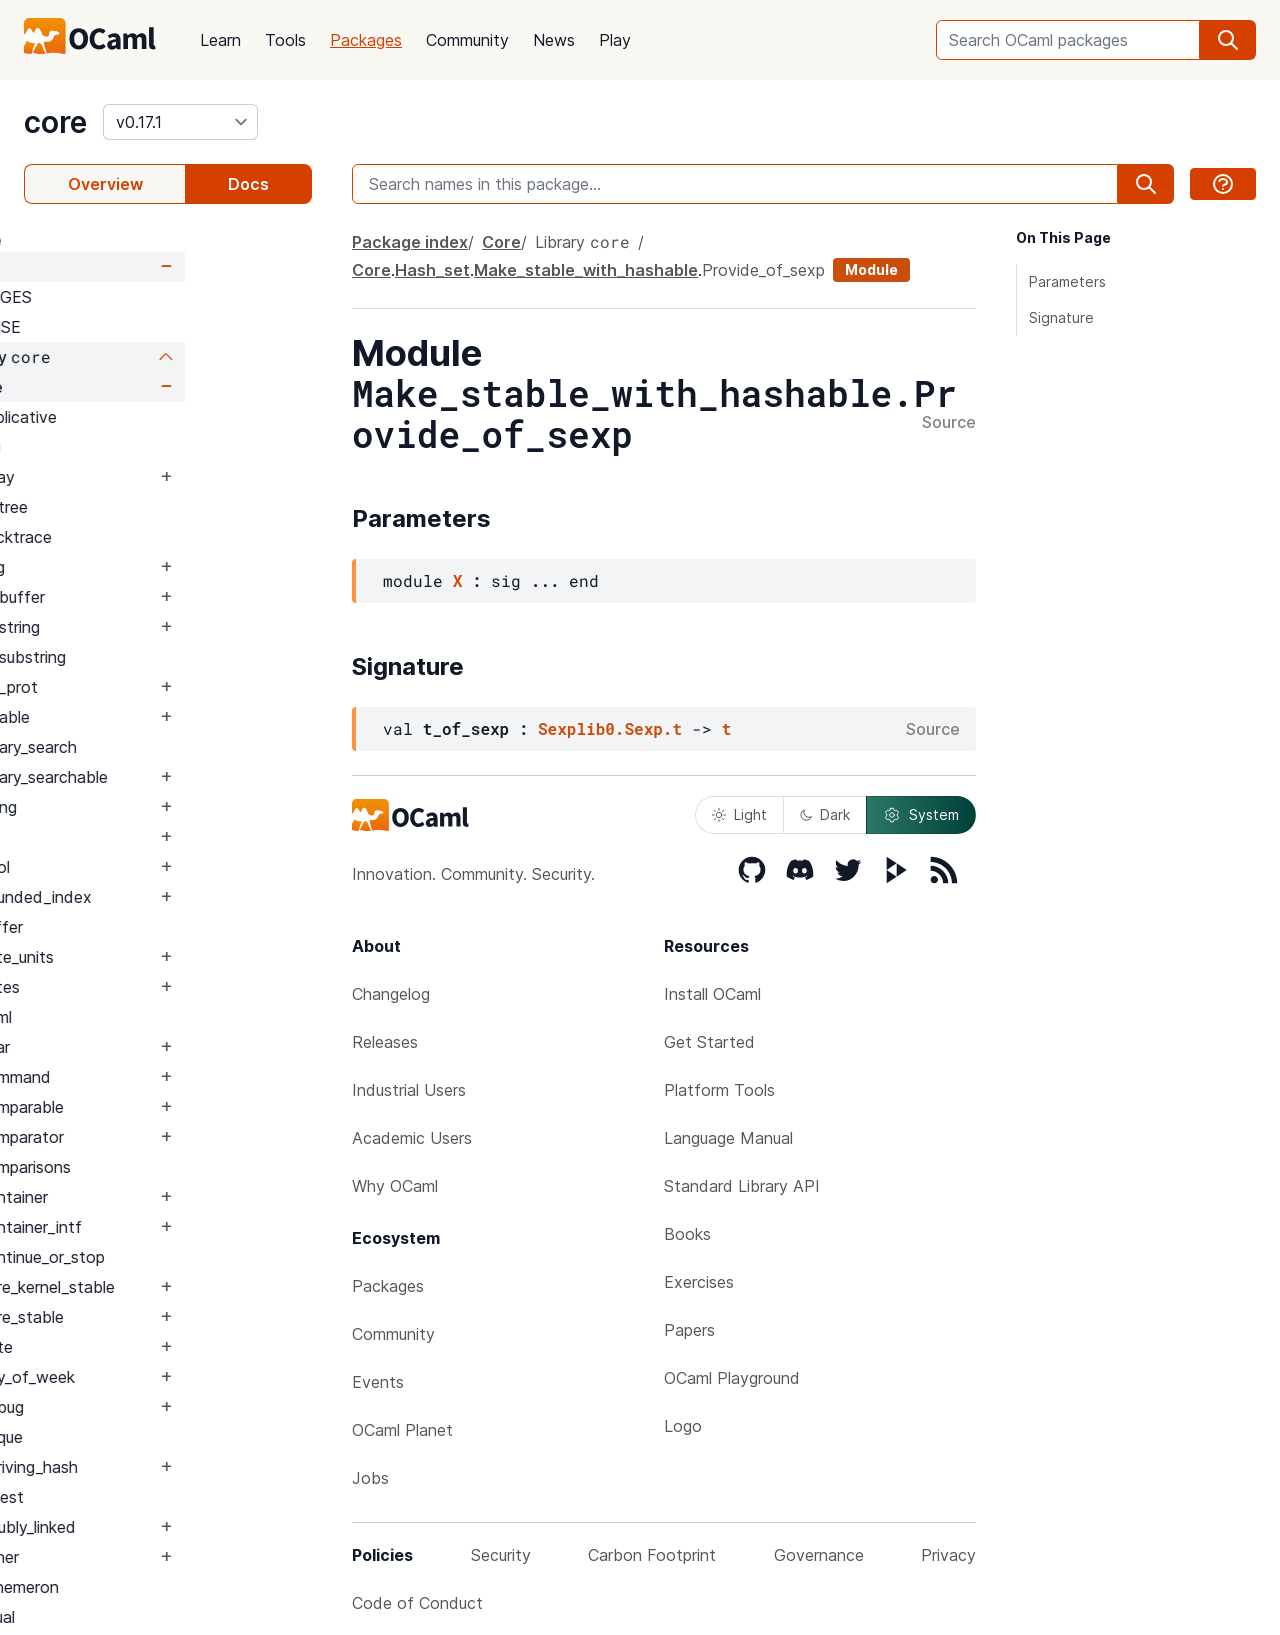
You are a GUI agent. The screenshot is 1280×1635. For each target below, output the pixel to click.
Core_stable (147, 1317)
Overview (105, 184)
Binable (130, 717)
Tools (285, 40)
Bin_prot (134, 687)
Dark (825, 814)
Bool (120, 867)
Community (467, 40)
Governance (819, 1555)
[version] (180, 122)
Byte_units (142, 957)
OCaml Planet (402, 1430)
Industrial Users (409, 1090)
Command (140, 1077)
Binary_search (153, 747)
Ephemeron (144, 1587)
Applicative (143, 417)
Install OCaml (712, 994)
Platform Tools (719, 1090)
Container (139, 1197)
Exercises (699, 1282)
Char (120, 1047)
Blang (123, 807)
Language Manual (728, 1138)
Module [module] (871, 269)
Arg (115, 447)
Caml (121, 1017)
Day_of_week (152, 1377)
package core (76, 240)
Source (949, 423)
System (921, 815)
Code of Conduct (417, 1603)
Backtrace (141, 537)
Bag (117, 567)
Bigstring (135, 627)
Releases (385, 1042)
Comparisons (150, 1167)
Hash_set (432, 270)
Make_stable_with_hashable (586, 270)
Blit (115, 837)
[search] (1228, 40)
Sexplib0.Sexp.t (610, 728)
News (554, 40)
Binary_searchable (169, 777)
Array (122, 477)
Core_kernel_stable (172, 1287)
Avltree (129, 507)
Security (501, 1555)
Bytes (125, 987)
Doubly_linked (153, 1527)
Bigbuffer (137, 597)
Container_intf (156, 1227)
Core (89, 267)
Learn (220, 40)
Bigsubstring (148, 657)
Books (687, 1234)
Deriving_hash (154, 1467)
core (55, 122)
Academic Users (412, 1138)
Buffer (126, 927)
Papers (689, 1330)
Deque (126, 1437)
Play (615, 40)
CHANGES (120, 297)
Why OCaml (395, 1186)
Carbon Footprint (652, 1555)
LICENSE (114, 327)
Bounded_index (161, 897)
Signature (1061, 317)
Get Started (709, 1042)
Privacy (948, 1555)
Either (124, 1557)
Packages (366, 40)
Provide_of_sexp (763, 270)
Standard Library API (742, 1186)
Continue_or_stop (167, 1257)
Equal (122, 1617)
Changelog (391, 994)
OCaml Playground (732, 1378)
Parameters (1067, 281)
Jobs (370, 1478)
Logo (683, 1426)
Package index (410, 242)
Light (739, 814)
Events (378, 1382)
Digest (127, 1497)
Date (121, 1347)
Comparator (147, 1137)
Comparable (147, 1107)
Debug (127, 1407)
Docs (248, 184)
